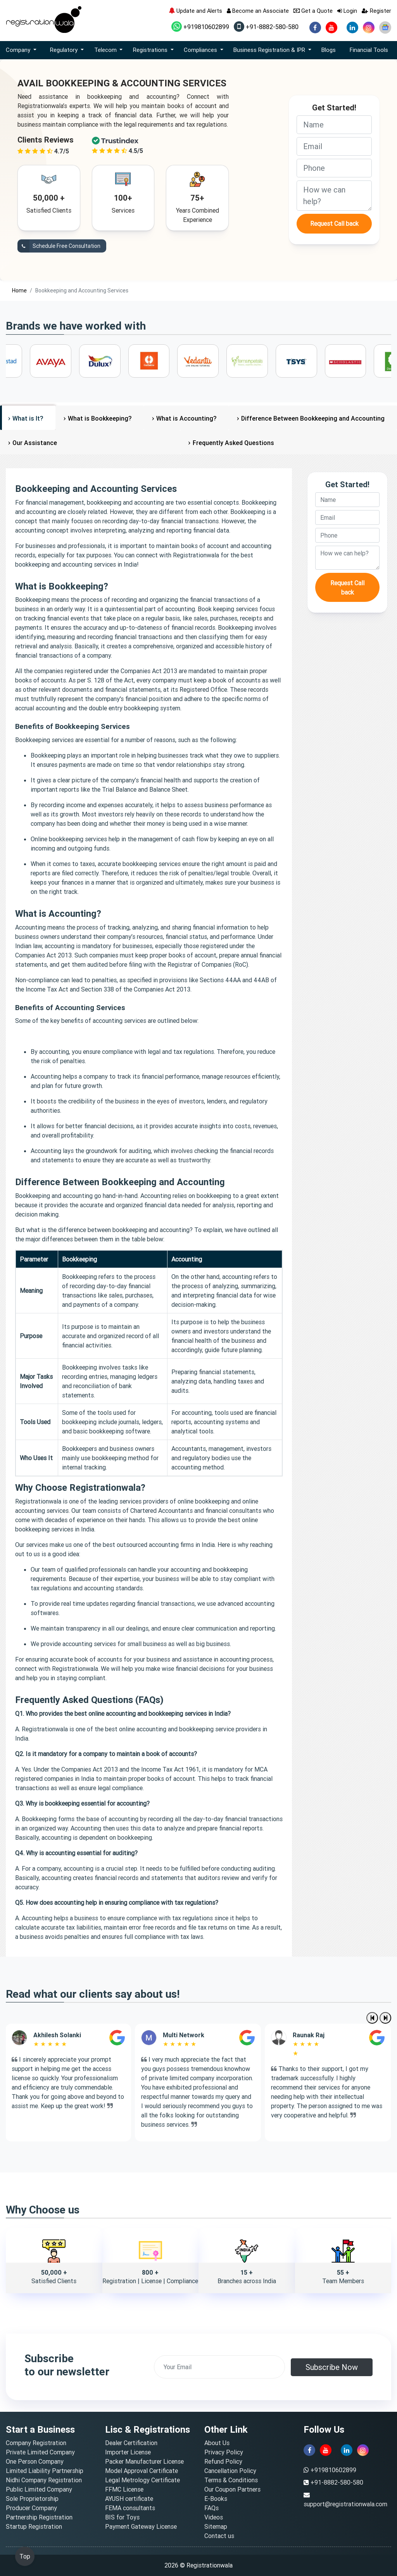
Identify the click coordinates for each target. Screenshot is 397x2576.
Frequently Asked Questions (233, 443)
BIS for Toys (122, 2517)
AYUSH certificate (129, 2498)
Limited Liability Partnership (44, 2471)
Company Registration (36, 2443)
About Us (217, 2443)
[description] (334, 195)
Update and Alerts (195, 10)
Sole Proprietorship (32, 2498)
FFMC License (124, 2489)
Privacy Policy (223, 2452)
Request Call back (334, 223)
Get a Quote (313, 10)
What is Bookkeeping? (99, 418)
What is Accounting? (186, 418)
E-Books (215, 2498)
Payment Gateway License (141, 2526)
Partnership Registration (39, 2517)
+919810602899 (200, 27)
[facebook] (315, 27)
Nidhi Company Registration (44, 2480)
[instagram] (369, 27)
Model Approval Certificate (141, 2471)
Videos (213, 2517)
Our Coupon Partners (232, 2489)
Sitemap (215, 2526)
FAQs (211, 2508)
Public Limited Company (39, 2489)
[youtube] (331, 27)
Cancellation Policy (230, 2471)
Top (24, 2556)
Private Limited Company (40, 2452)
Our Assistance (34, 443)
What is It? (27, 418)
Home (19, 290)
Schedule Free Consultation (58, 246)
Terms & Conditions (231, 2480)
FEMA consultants (130, 2508)
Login (347, 10)
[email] (334, 146)
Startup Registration (34, 2526)
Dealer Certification (131, 2443)
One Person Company (35, 2461)
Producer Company (31, 2508)
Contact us (219, 2536)
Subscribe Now (332, 2367)
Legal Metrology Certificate (142, 2480)
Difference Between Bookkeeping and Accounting (313, 418)
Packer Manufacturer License (144, 2461)
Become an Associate (258, 10)
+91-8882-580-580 (266, 27)
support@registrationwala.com (345, 2504)
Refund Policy (223, 2461)
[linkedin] (352, 27)
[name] (334, 124)
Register (376, 10)
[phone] (334, 168)
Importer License (128, 2452)
